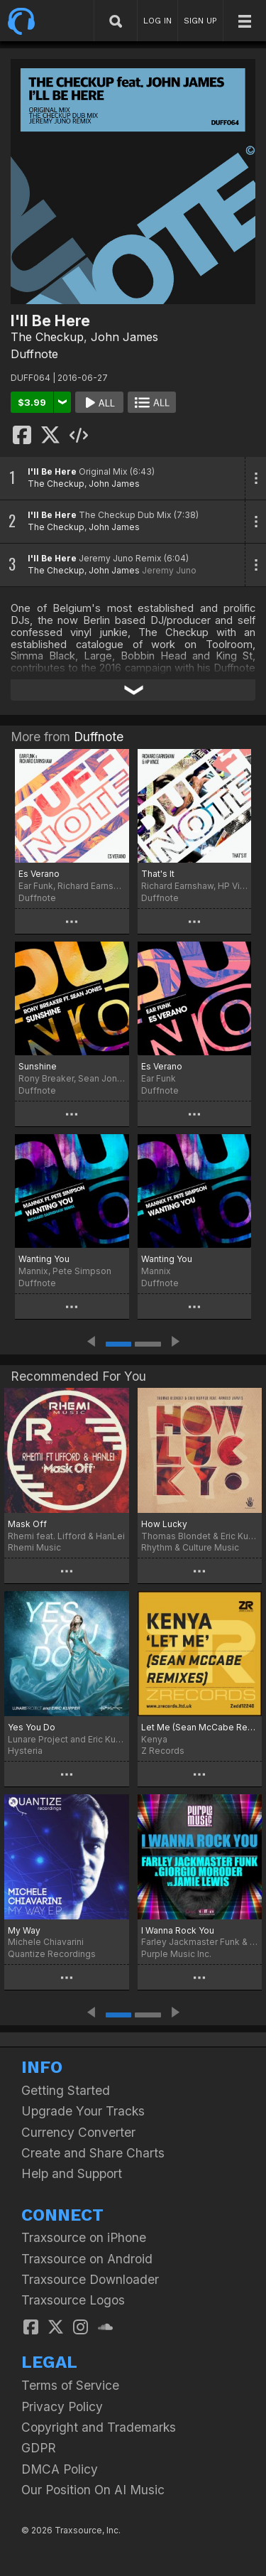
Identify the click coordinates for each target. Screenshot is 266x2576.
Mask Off (27, 1524)
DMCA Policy (59, 2469)
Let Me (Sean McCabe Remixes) (200, 1727)
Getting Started (65, 2090)
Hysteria (25, 1750)
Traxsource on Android (87, 2258)
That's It (157, 873)
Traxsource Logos (73, 2299)
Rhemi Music (34, 1547)
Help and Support (71, 2173)
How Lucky (164, 1524)
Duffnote (34, 354)
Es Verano (39, 873)
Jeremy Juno (169, 570)
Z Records (162, 1750)
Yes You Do (31, 1727)
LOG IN (157, 21)
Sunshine (37, 1066)
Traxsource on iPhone (83, 2237)
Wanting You (44, 1259)
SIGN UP (200, 21)
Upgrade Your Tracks (83, 2110)
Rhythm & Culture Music (190, 1547)
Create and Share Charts (93, 2152)
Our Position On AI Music (93, 2489)
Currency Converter (78, 2132)
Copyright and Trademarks (98, 2427)
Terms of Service (70, 2385)
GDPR (38, 2447)
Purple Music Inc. (176, 1954)
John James (124, 337)
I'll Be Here (52, 471)
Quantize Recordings (52, 1954)
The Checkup (47, 337)
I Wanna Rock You (177, 1930)
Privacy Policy (62, 2406)
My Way (24, 1930)
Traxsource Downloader (90, 2279)
